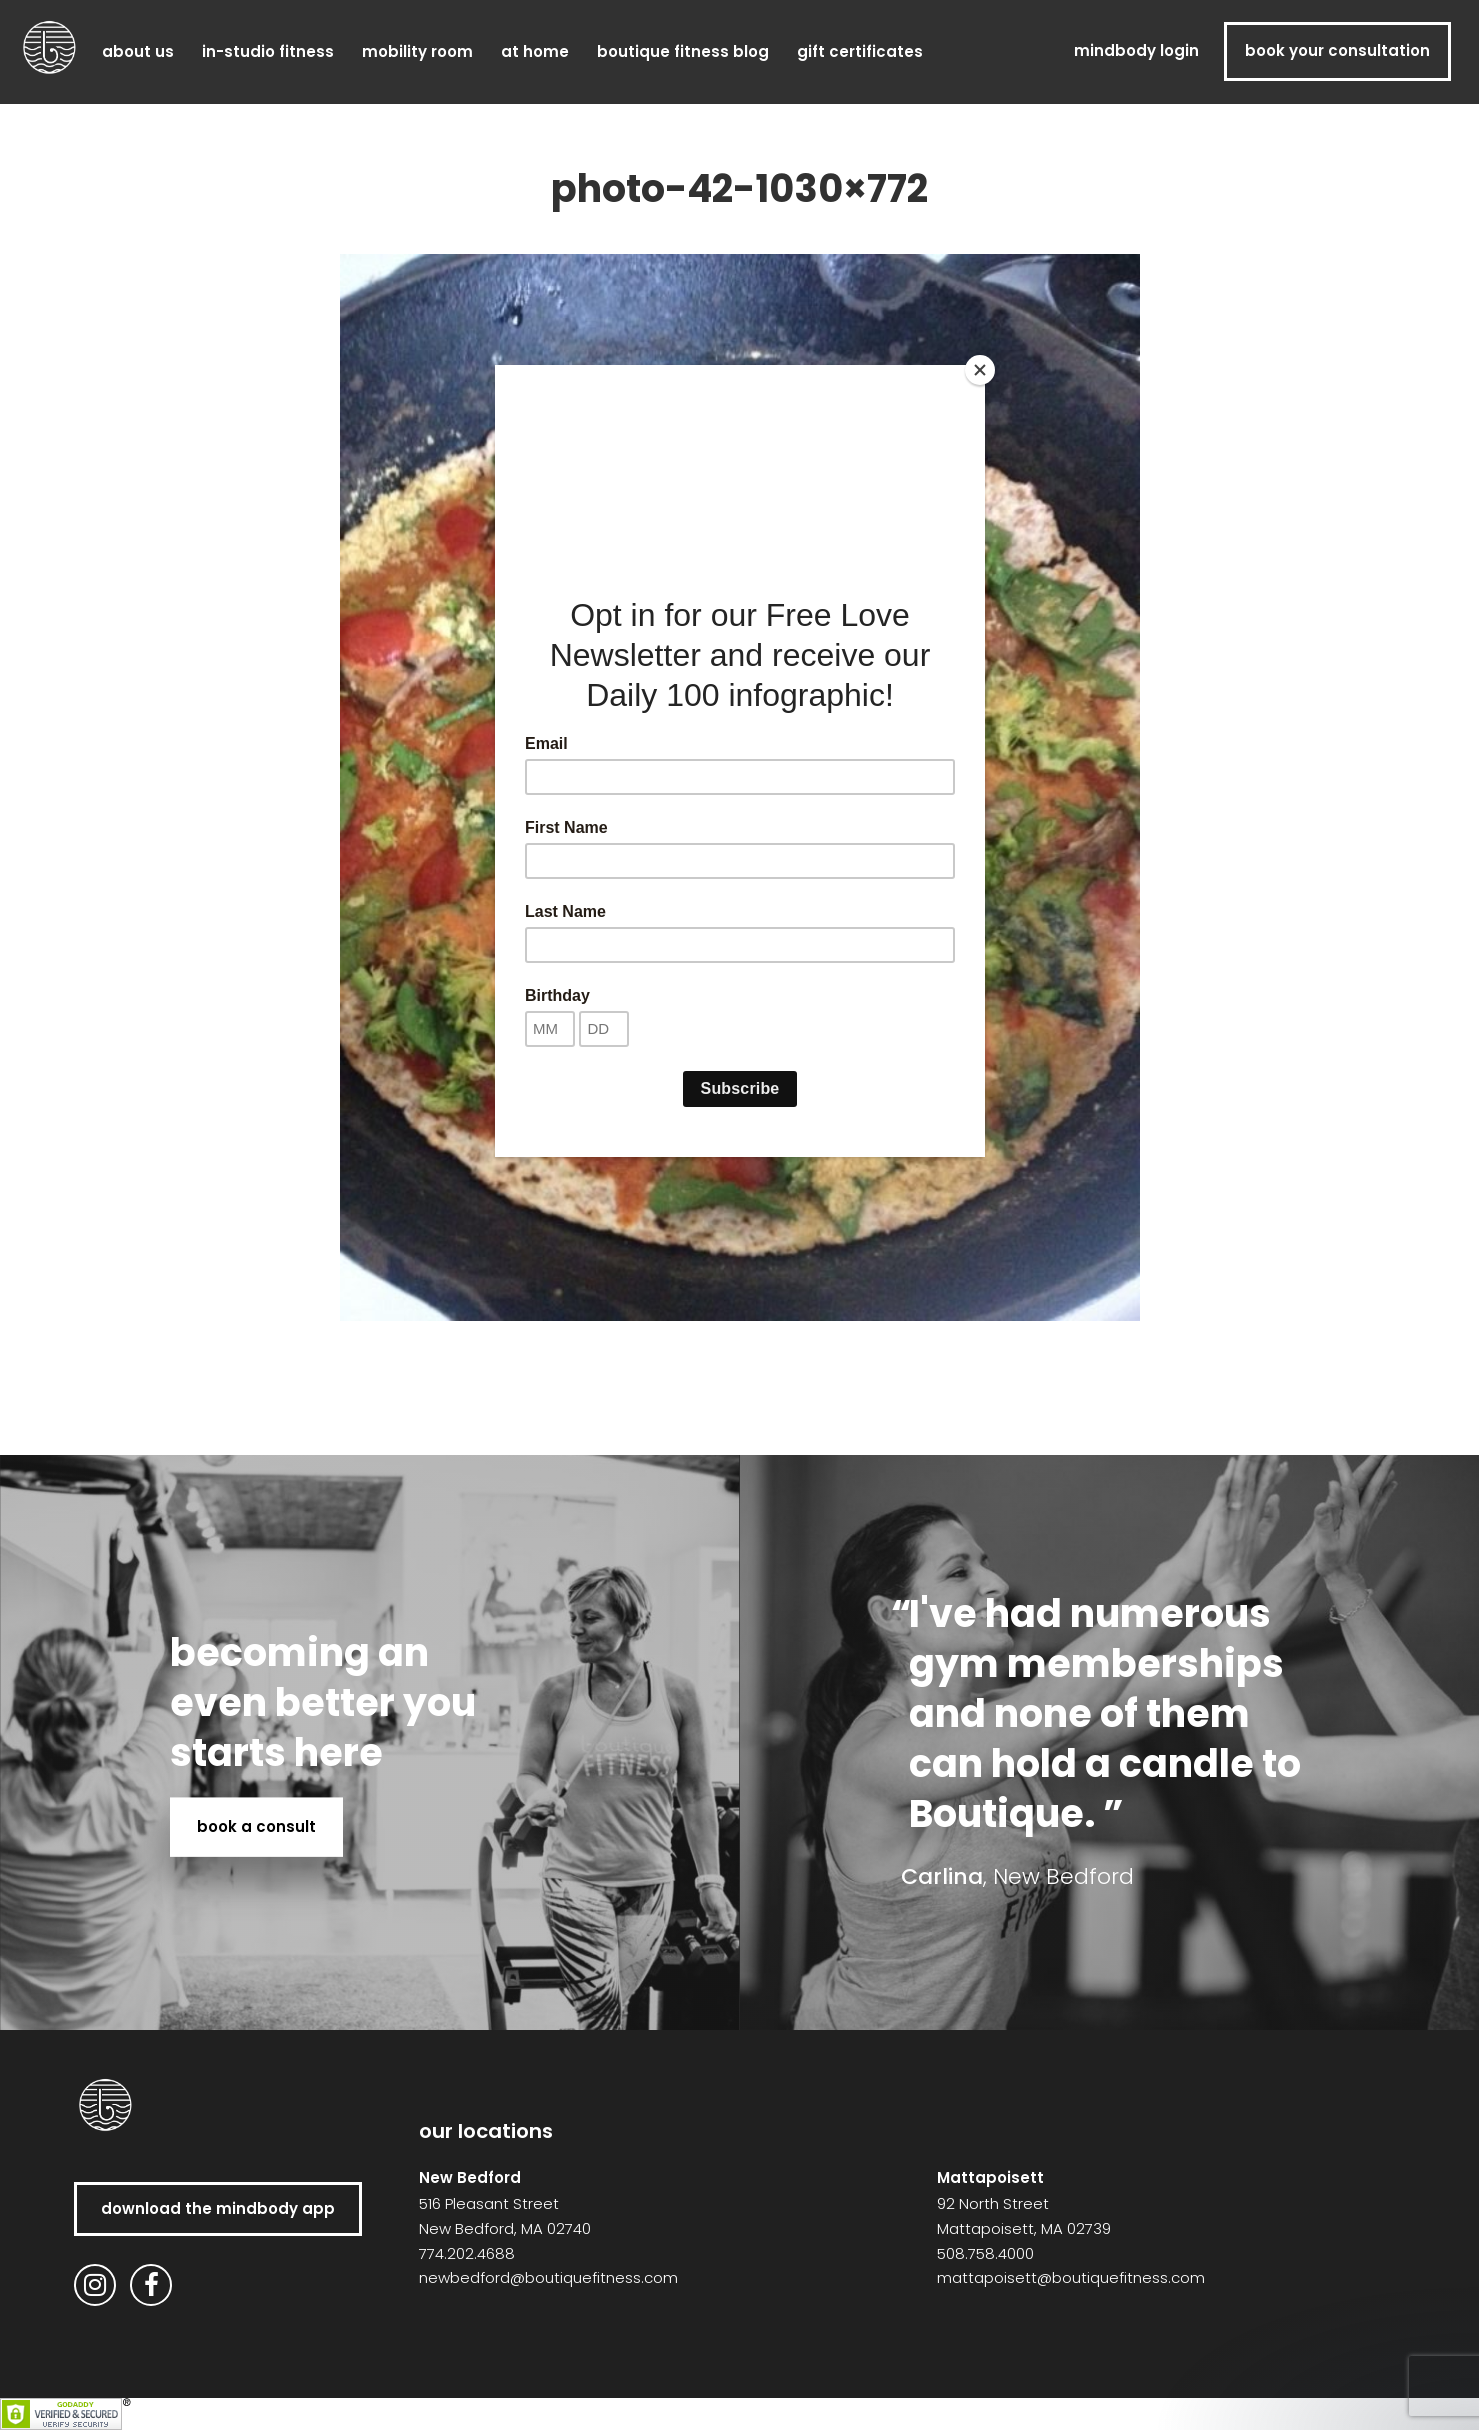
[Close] (980, 370)
